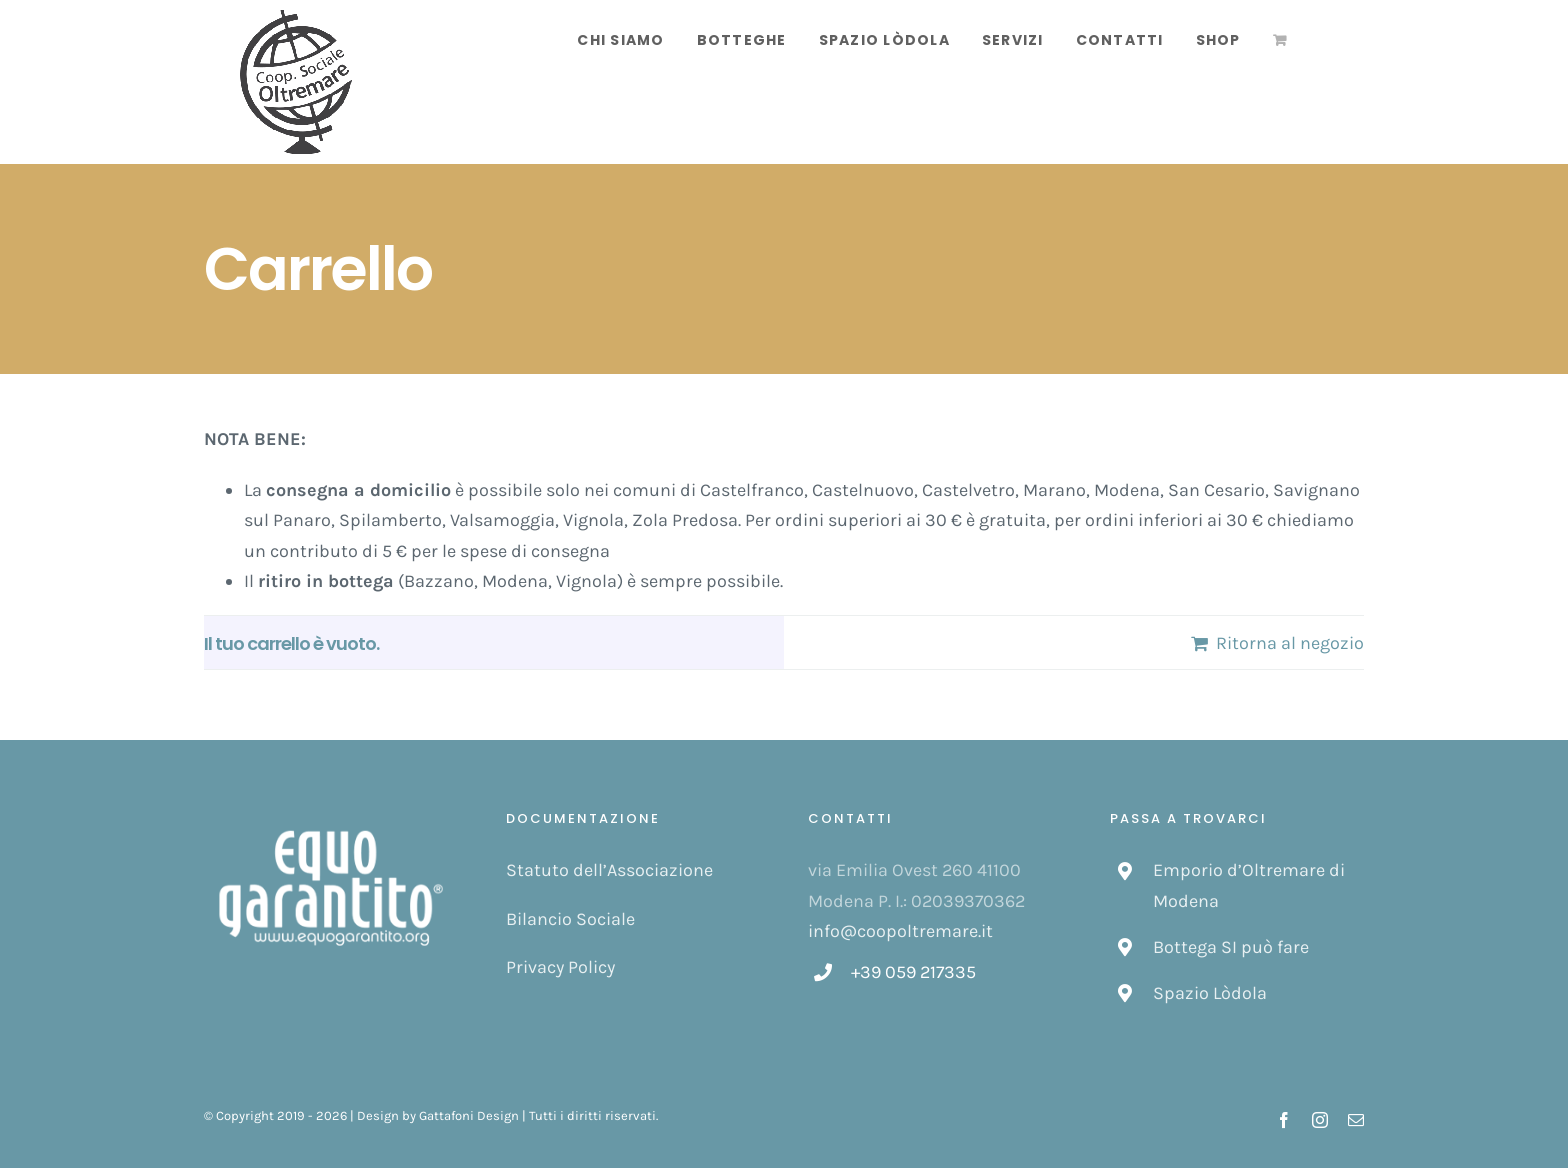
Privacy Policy (560, 967)
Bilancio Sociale (570, 919)
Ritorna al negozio (1290, 643)
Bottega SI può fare (1231, 947)
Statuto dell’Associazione (609, 870)
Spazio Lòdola (1210, 993)
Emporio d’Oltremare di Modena (1249, 885)
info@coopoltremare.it (900, 931)
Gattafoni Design (469, 1115)
